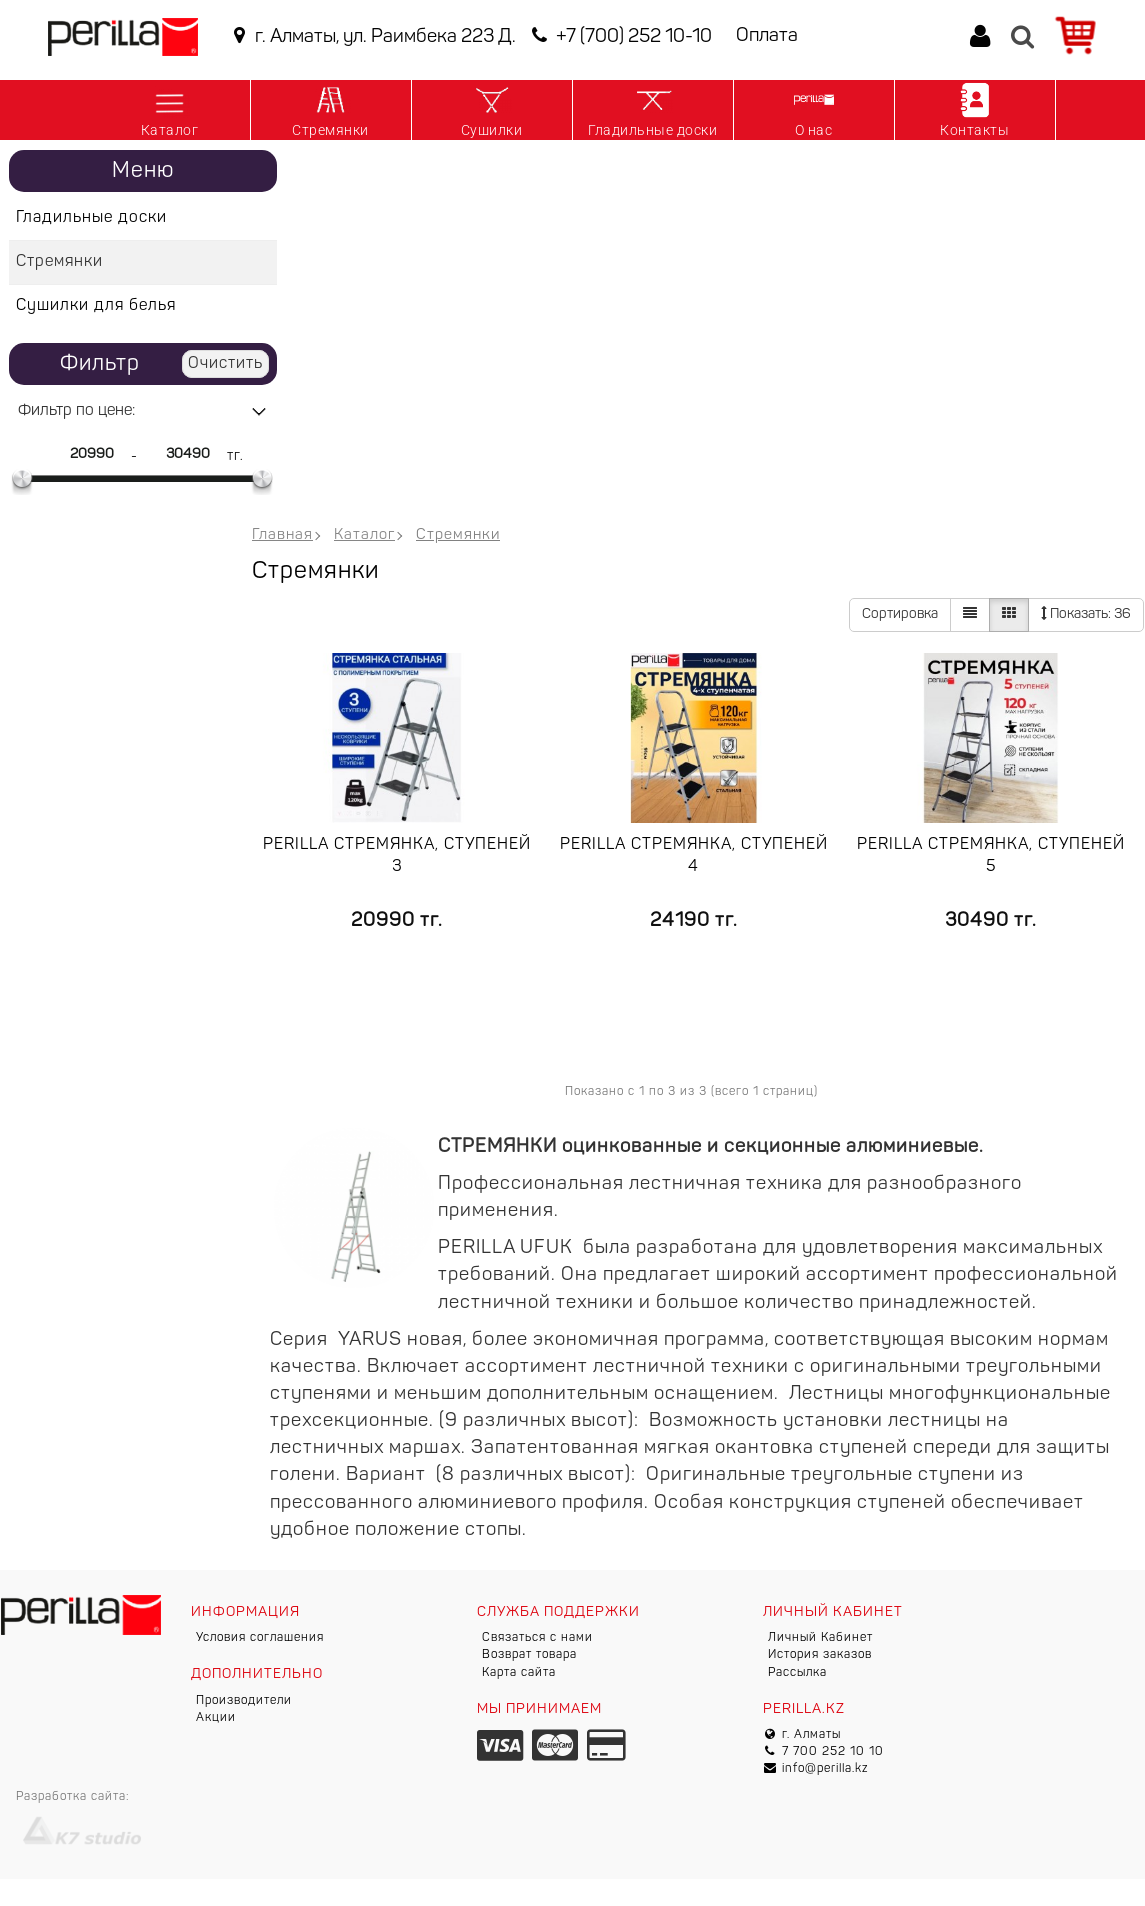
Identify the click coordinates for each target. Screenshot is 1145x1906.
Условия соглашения (260, 1638)
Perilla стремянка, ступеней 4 (694, 856)
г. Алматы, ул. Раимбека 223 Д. (371, 36)
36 (1086, 614)
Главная (282, 535)
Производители (244, 1701)
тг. (235, 456)
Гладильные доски (652, 109)
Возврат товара (529, 1655)
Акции (216, 1718)
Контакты (974, 109)
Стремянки (330, 109)
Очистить (225, 364)
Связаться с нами (537, 1638)
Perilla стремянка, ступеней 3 (397, 856)
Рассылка (797, 1673)
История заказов (820, 1655)
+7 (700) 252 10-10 (619, 36)
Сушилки (492, 109)
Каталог (170, 109)
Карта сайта (519, 1673)
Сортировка (900, 614)
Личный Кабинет (820, 1638)
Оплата (767, 36)
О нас (814, 109)
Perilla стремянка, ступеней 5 (991, 856)
